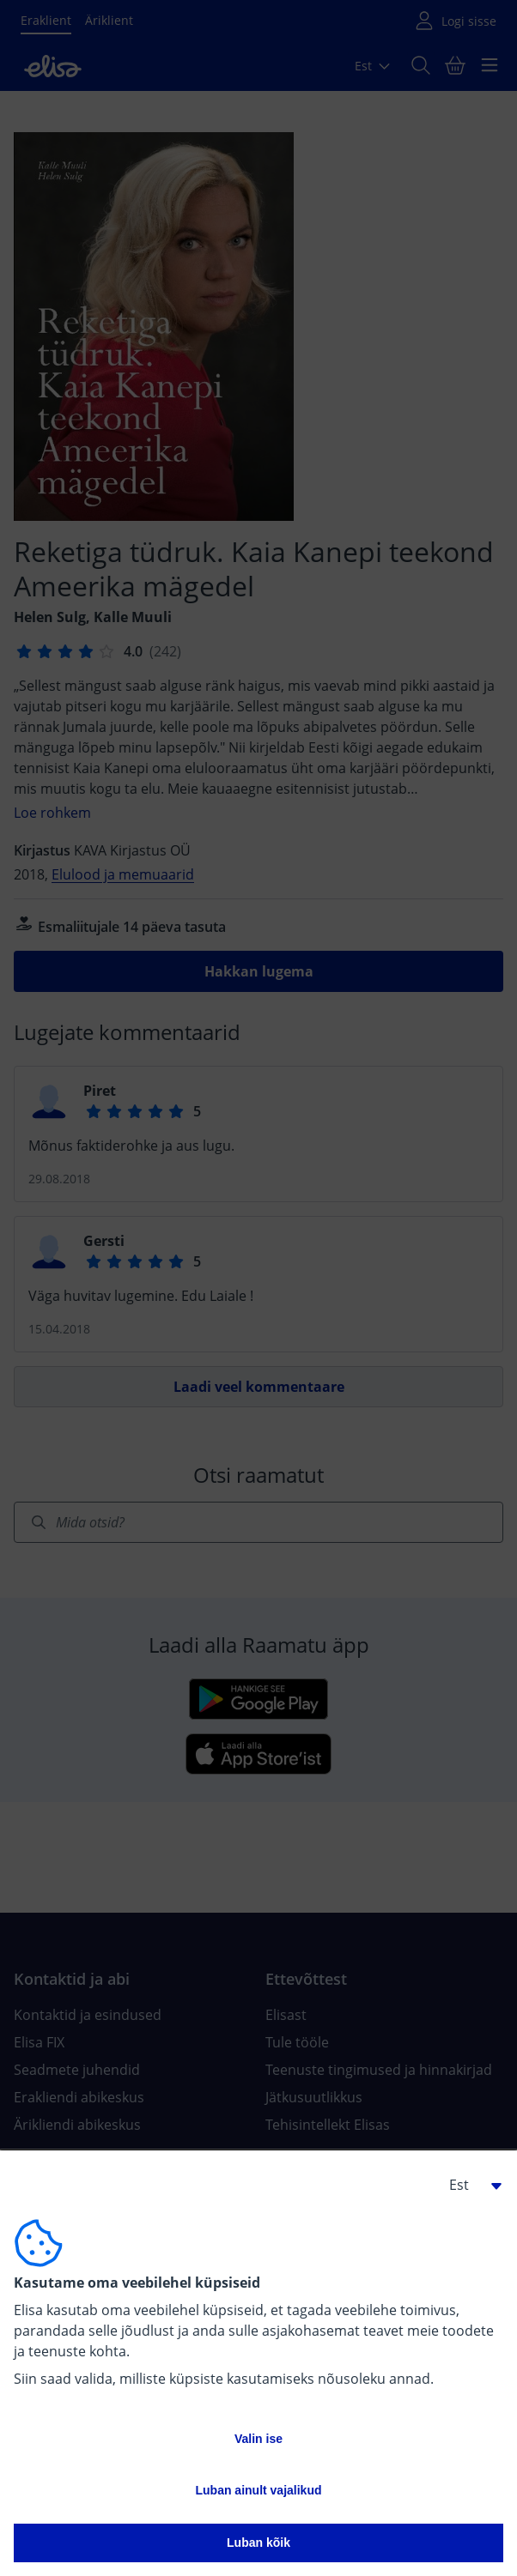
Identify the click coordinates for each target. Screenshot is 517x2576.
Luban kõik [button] (258, 2542)
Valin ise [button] (258, 2439)
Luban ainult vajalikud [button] (258, 2490)
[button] (469, 2184)
